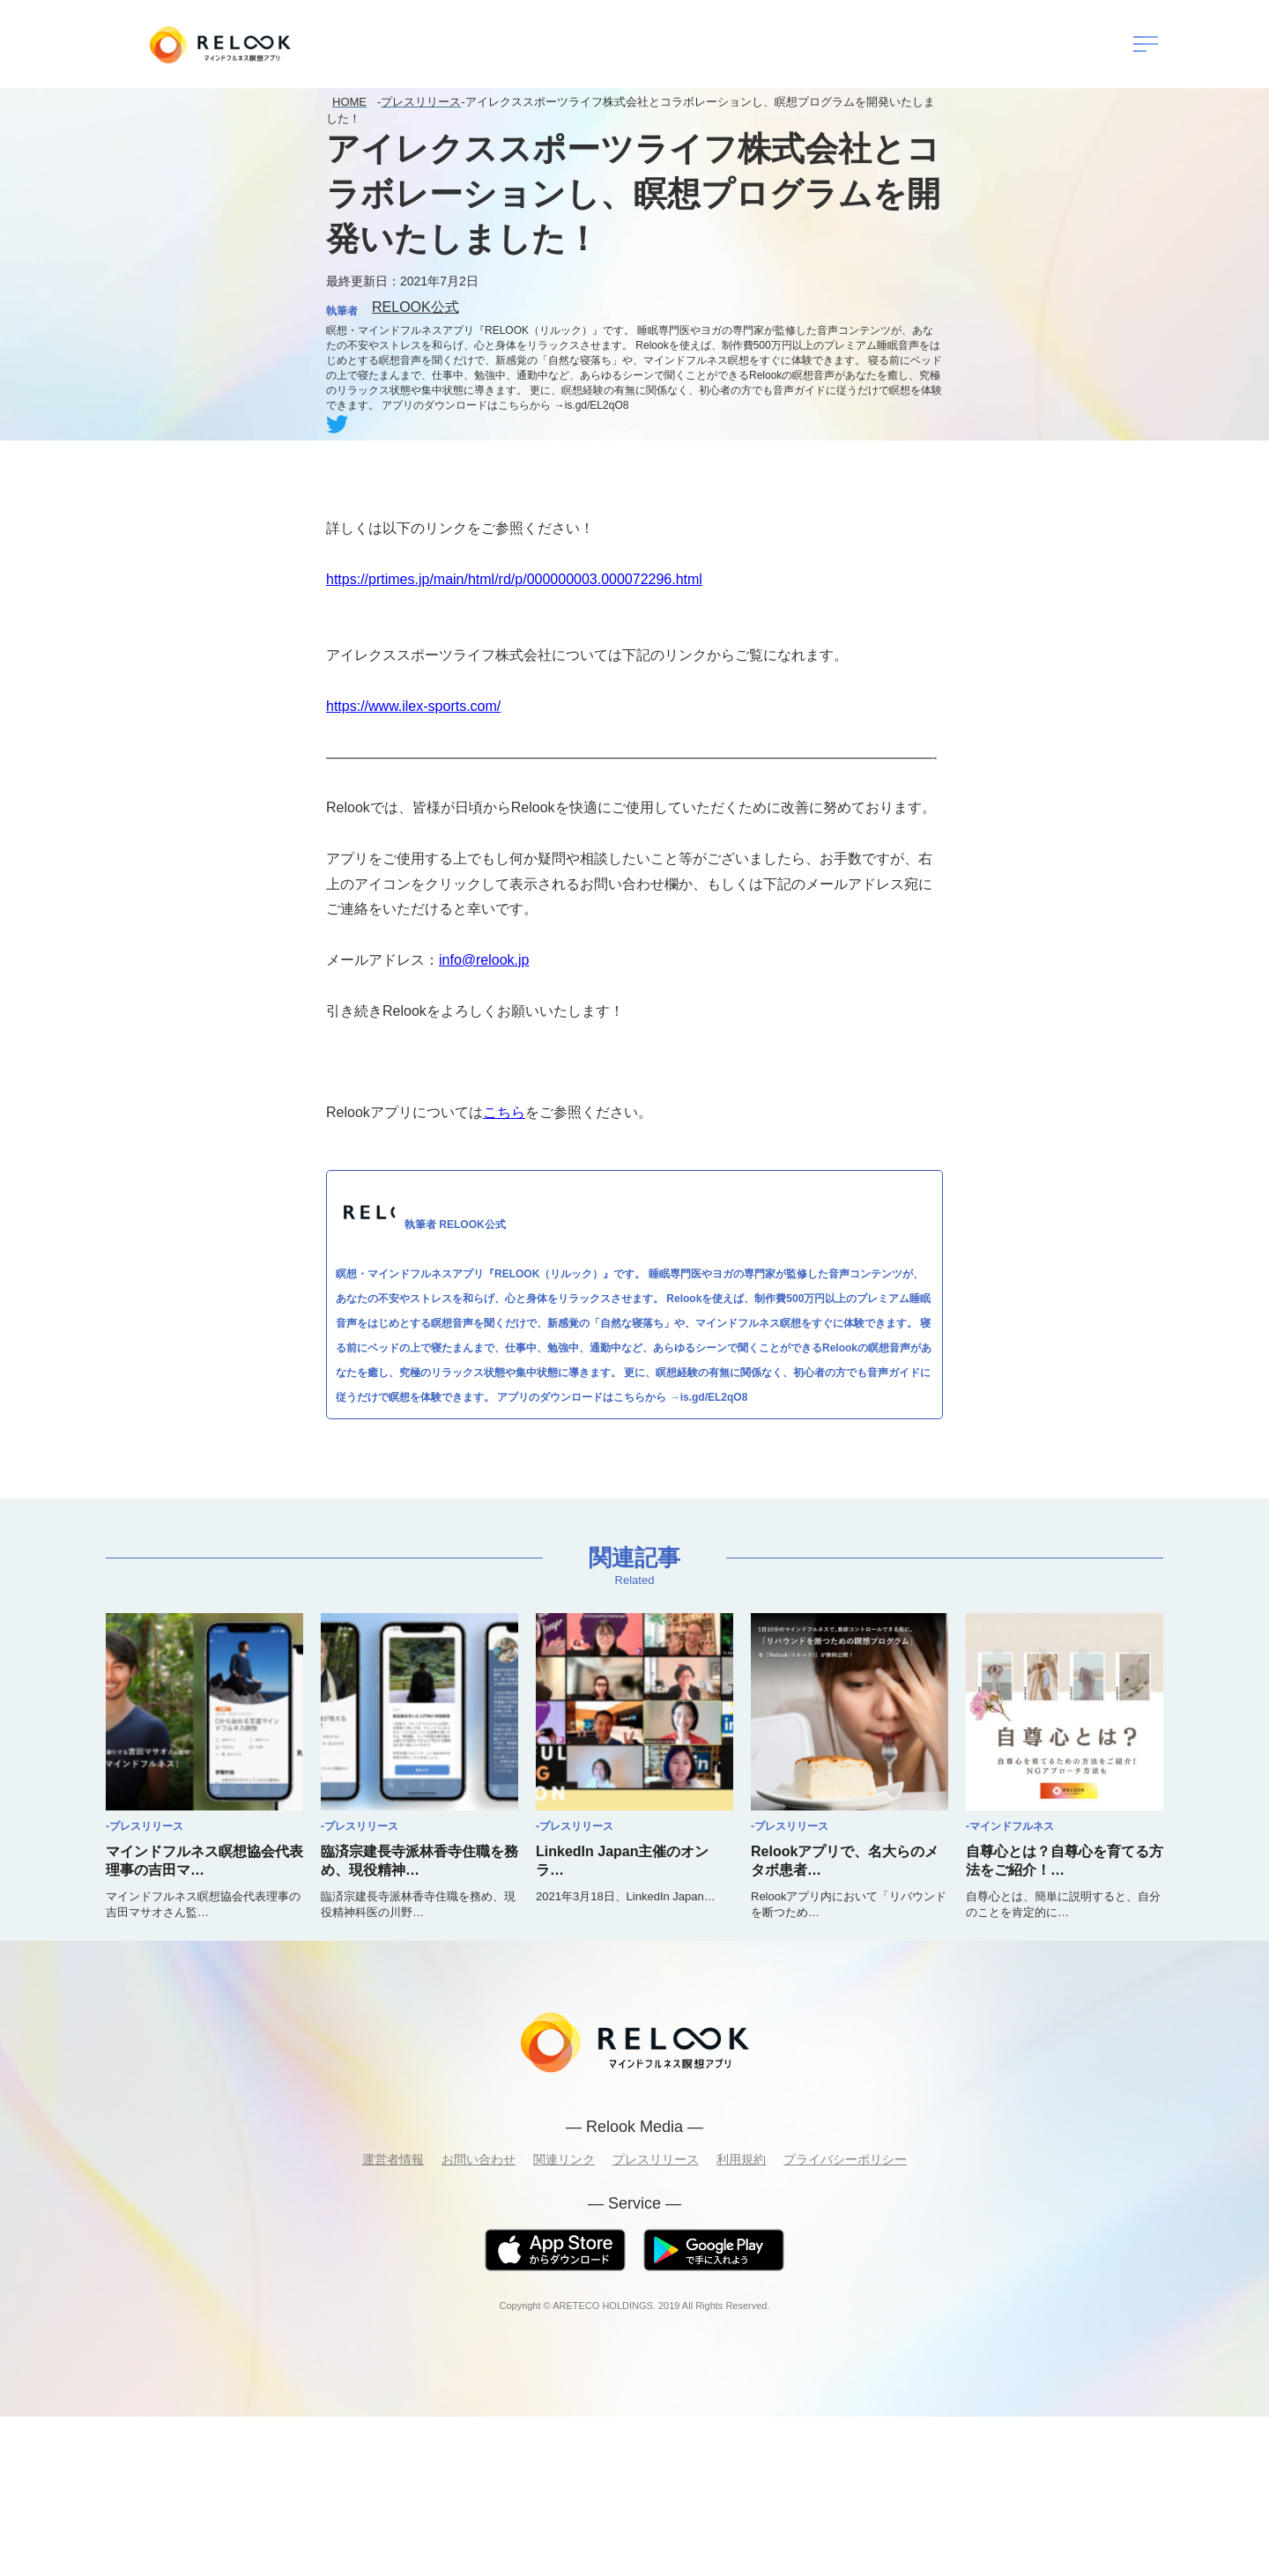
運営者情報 (393, 2159)
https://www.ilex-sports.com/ (413, 706)
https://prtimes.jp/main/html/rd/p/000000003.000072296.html (514, 579)
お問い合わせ (479, 2159)
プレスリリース (655, 2159)
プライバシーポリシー (845, 2159)
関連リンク (564, 2159)
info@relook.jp (484, 959)
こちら (504, 1112)
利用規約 (741, 2159)
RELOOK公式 (415, 307)
